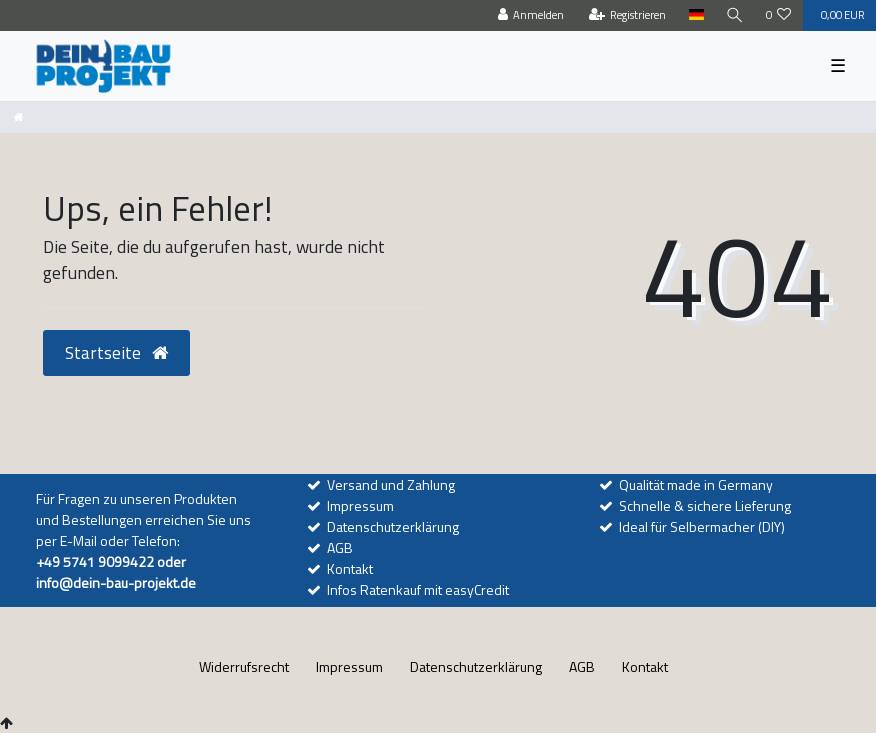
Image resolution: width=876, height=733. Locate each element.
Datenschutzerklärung (393, 526)
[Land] (695, 15)
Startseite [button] (116, 352)
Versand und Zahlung (391, 484)
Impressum (360, 505)
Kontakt (350, 568)
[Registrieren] (628, 15)
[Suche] (735, 15)
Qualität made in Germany (696, 484)
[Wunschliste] (779, 15)
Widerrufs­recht (244, 666)
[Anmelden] (531, 15)
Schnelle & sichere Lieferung (705, 505)
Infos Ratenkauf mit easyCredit (418, 589)
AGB (340, 547)
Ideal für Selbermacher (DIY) (702, 526)
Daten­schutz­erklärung (476, 666)
